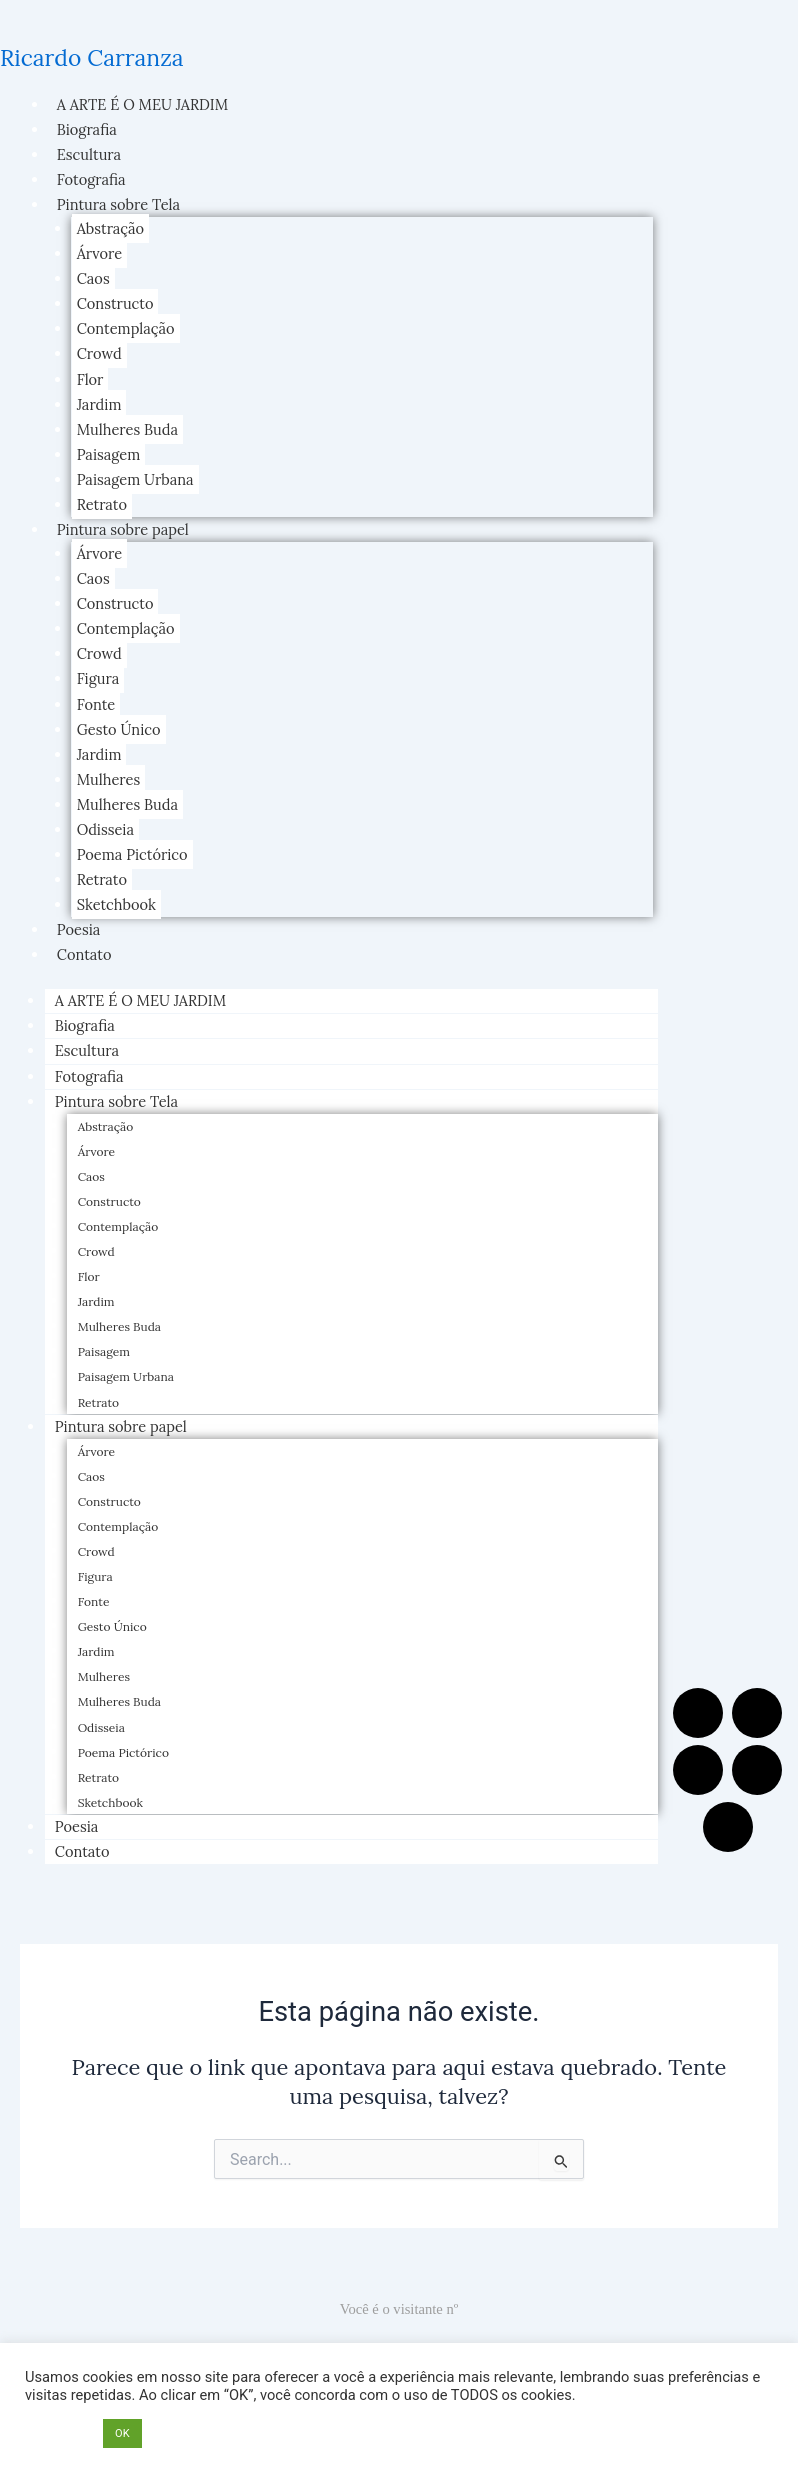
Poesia (79, 929)
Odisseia (105, 829)
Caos (93, 278)
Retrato (102, 504)
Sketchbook (116, 904)
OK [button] (122, 2433)
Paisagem (109, 454)
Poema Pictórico (132, 854)
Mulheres (109, 779)
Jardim (99, 404)
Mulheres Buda (127, 429)
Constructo (115, 303)
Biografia (87, 129)
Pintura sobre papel (123, 529)
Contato (84, 954)
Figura (98, 678)
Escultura (89, 154)
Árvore (99, 253)
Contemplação (126, 328)
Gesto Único (119, 729)
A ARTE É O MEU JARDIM (142, 104)
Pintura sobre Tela (118, 204)
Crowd (99, 353)
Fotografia (91, 179)
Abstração (111, 228)
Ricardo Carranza (92, 57)
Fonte (96, 704)
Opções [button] (59, 2433)
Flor (90, 379)
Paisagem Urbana (135, 479)
